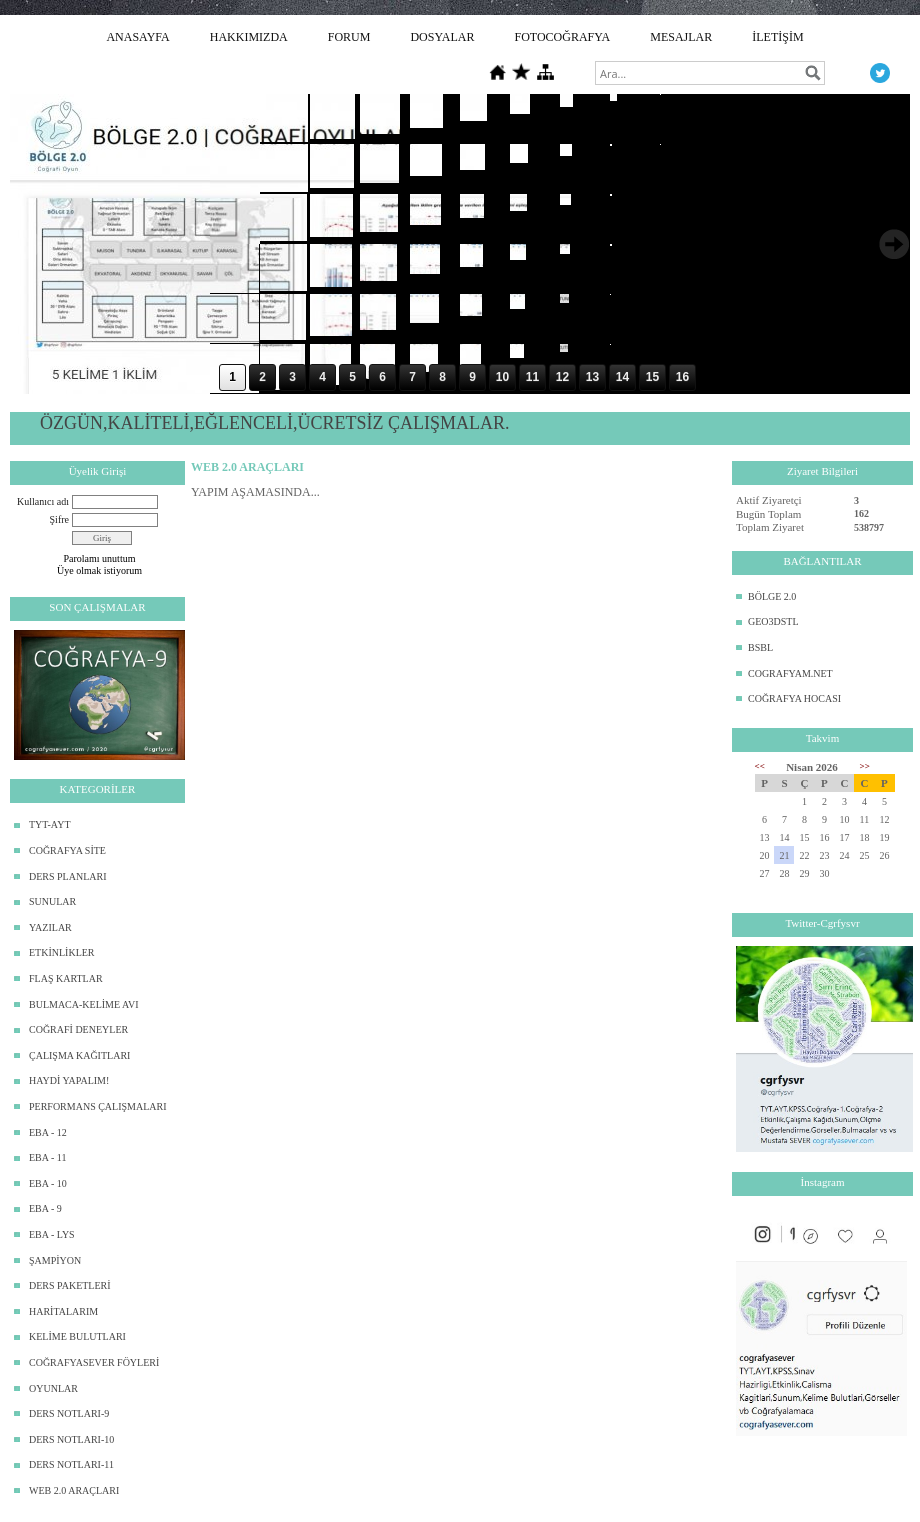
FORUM (349, 37)
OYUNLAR (53, 1388)
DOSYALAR (442, 37)
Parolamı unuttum (100, 558)
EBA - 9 (45, 1208)
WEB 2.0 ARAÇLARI (74, 1490)
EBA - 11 (47, 1157)
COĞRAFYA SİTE (67, 850)
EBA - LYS (52, 1234)
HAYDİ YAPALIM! (69, 1080)
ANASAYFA (137, 37)
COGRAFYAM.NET (790, 673)
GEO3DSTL (773, 621)
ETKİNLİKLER (62, 952)
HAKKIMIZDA (249, 37)
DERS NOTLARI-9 (69, 1413)
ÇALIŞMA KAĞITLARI (79, 1055)
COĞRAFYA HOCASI (794, 698)
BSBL (760, 647)
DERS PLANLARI (68, 876)
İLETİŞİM (777, 37)
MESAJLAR (681, 37)
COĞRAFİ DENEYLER (78, 1029)
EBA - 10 (48, 1183)
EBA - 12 (48, 1132)
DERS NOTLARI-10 (71, 1439)
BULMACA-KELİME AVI (84, 1004)
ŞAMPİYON (55, 1260)
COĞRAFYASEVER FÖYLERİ (94, 1362)
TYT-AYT (49, 824)
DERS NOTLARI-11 (71, 1464)
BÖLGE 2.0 (772, 596)
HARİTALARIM (63, 1311)
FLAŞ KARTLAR (66, 978)
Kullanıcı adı (43, 501)
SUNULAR (52, 901)
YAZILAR (50, 927)
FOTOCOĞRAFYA (562, 37)
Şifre (59, 519)
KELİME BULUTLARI (77, 1336)
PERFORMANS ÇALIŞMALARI (98, 1106)
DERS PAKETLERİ (70, 1285)
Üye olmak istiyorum (99, 570)
